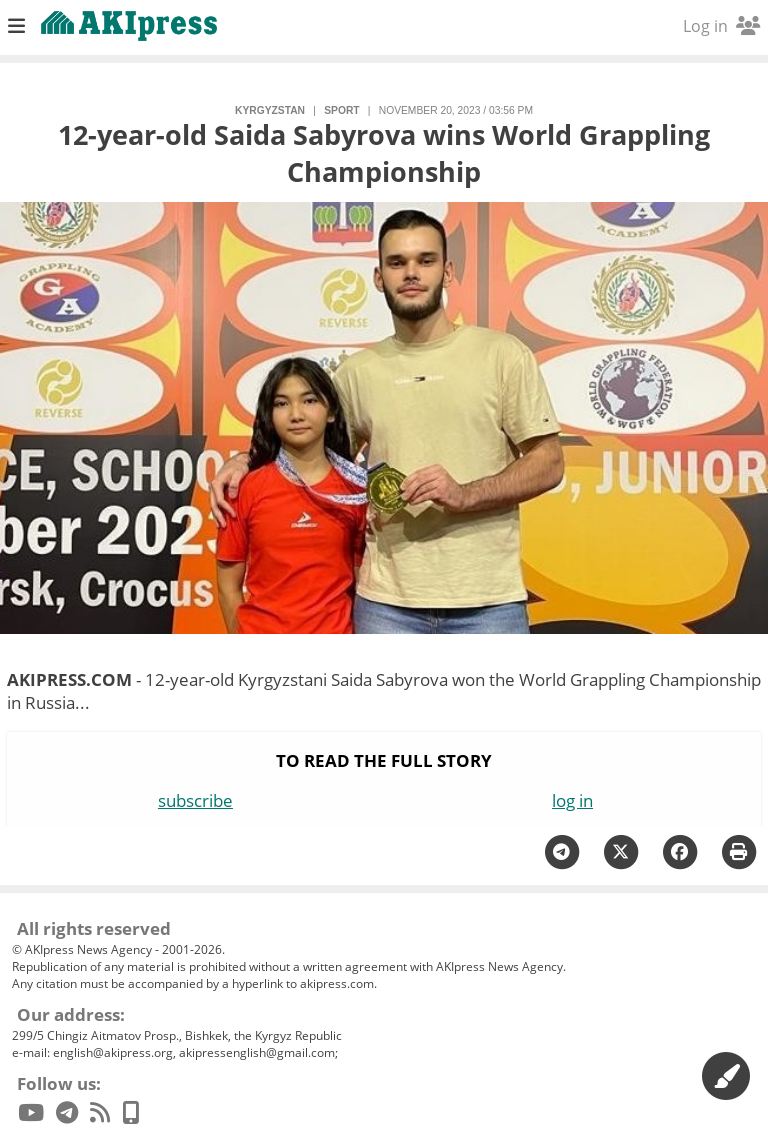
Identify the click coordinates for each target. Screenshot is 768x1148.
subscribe (195, 800)
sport (341, 110)
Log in (721, 26)
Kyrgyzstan (270, 110)
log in (572, 800)
